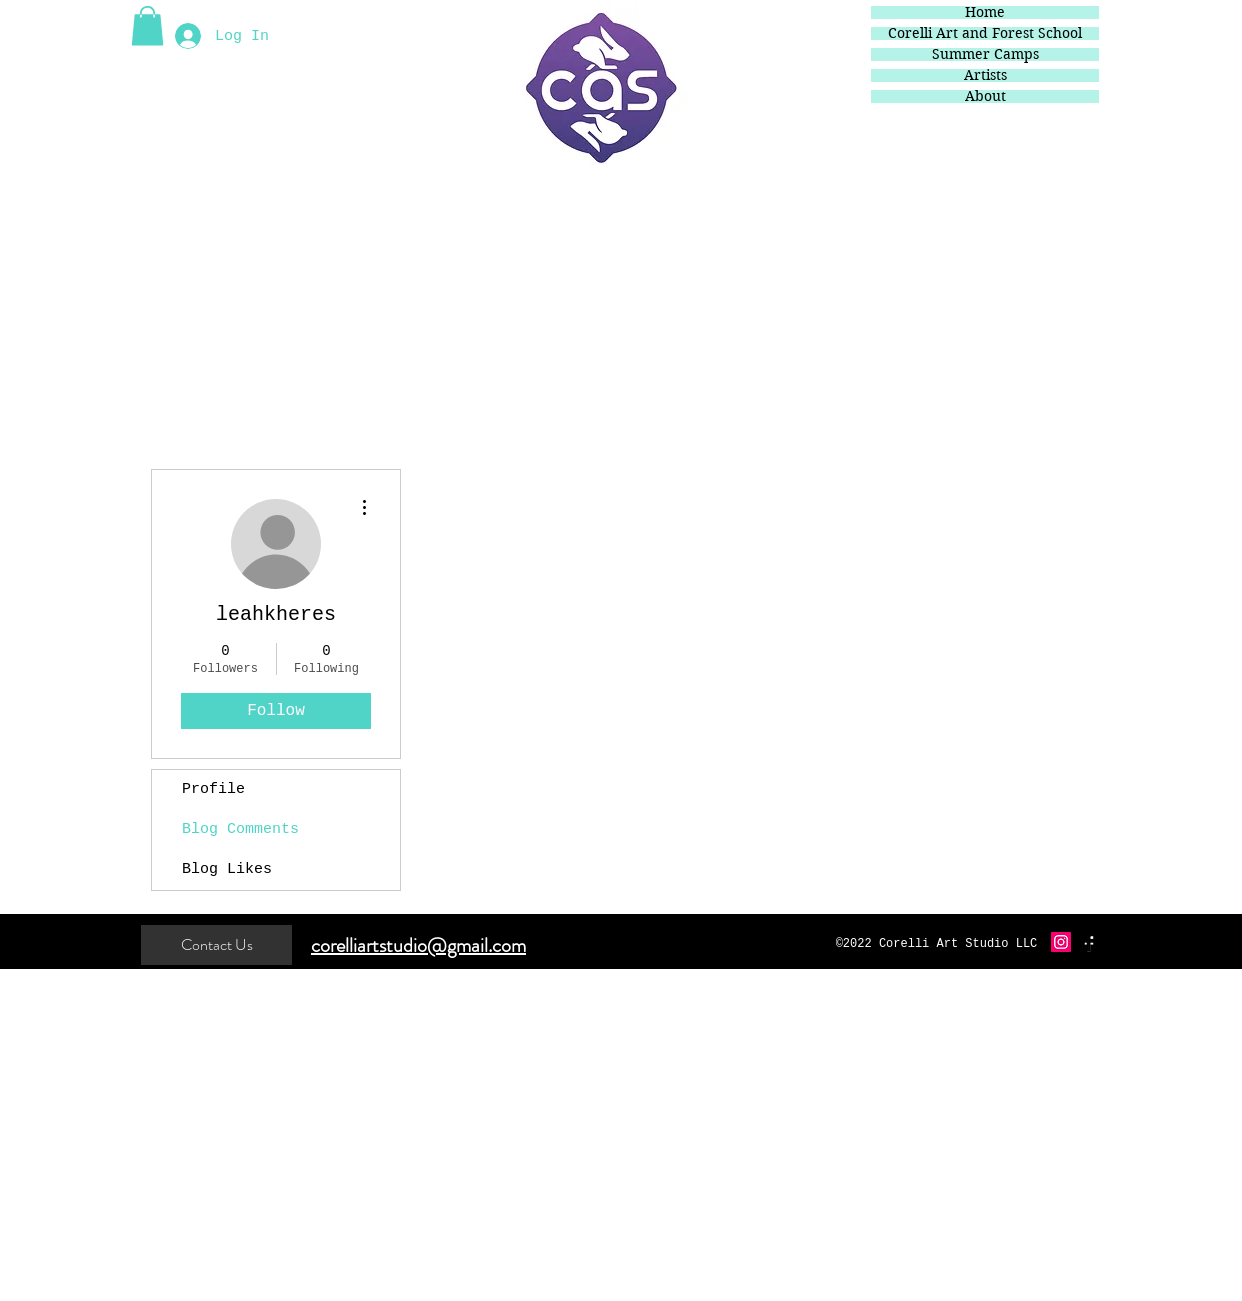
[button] (147, 25)
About (985, 96)
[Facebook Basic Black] (1089, 942)
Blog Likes (227, 869)
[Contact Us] (216, 945)
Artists (985, 75)
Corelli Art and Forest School (985, 33)
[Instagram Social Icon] (1061, 942)
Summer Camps (985, 54)
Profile (213, 789)
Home (985, 12)
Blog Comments (240, 829)
